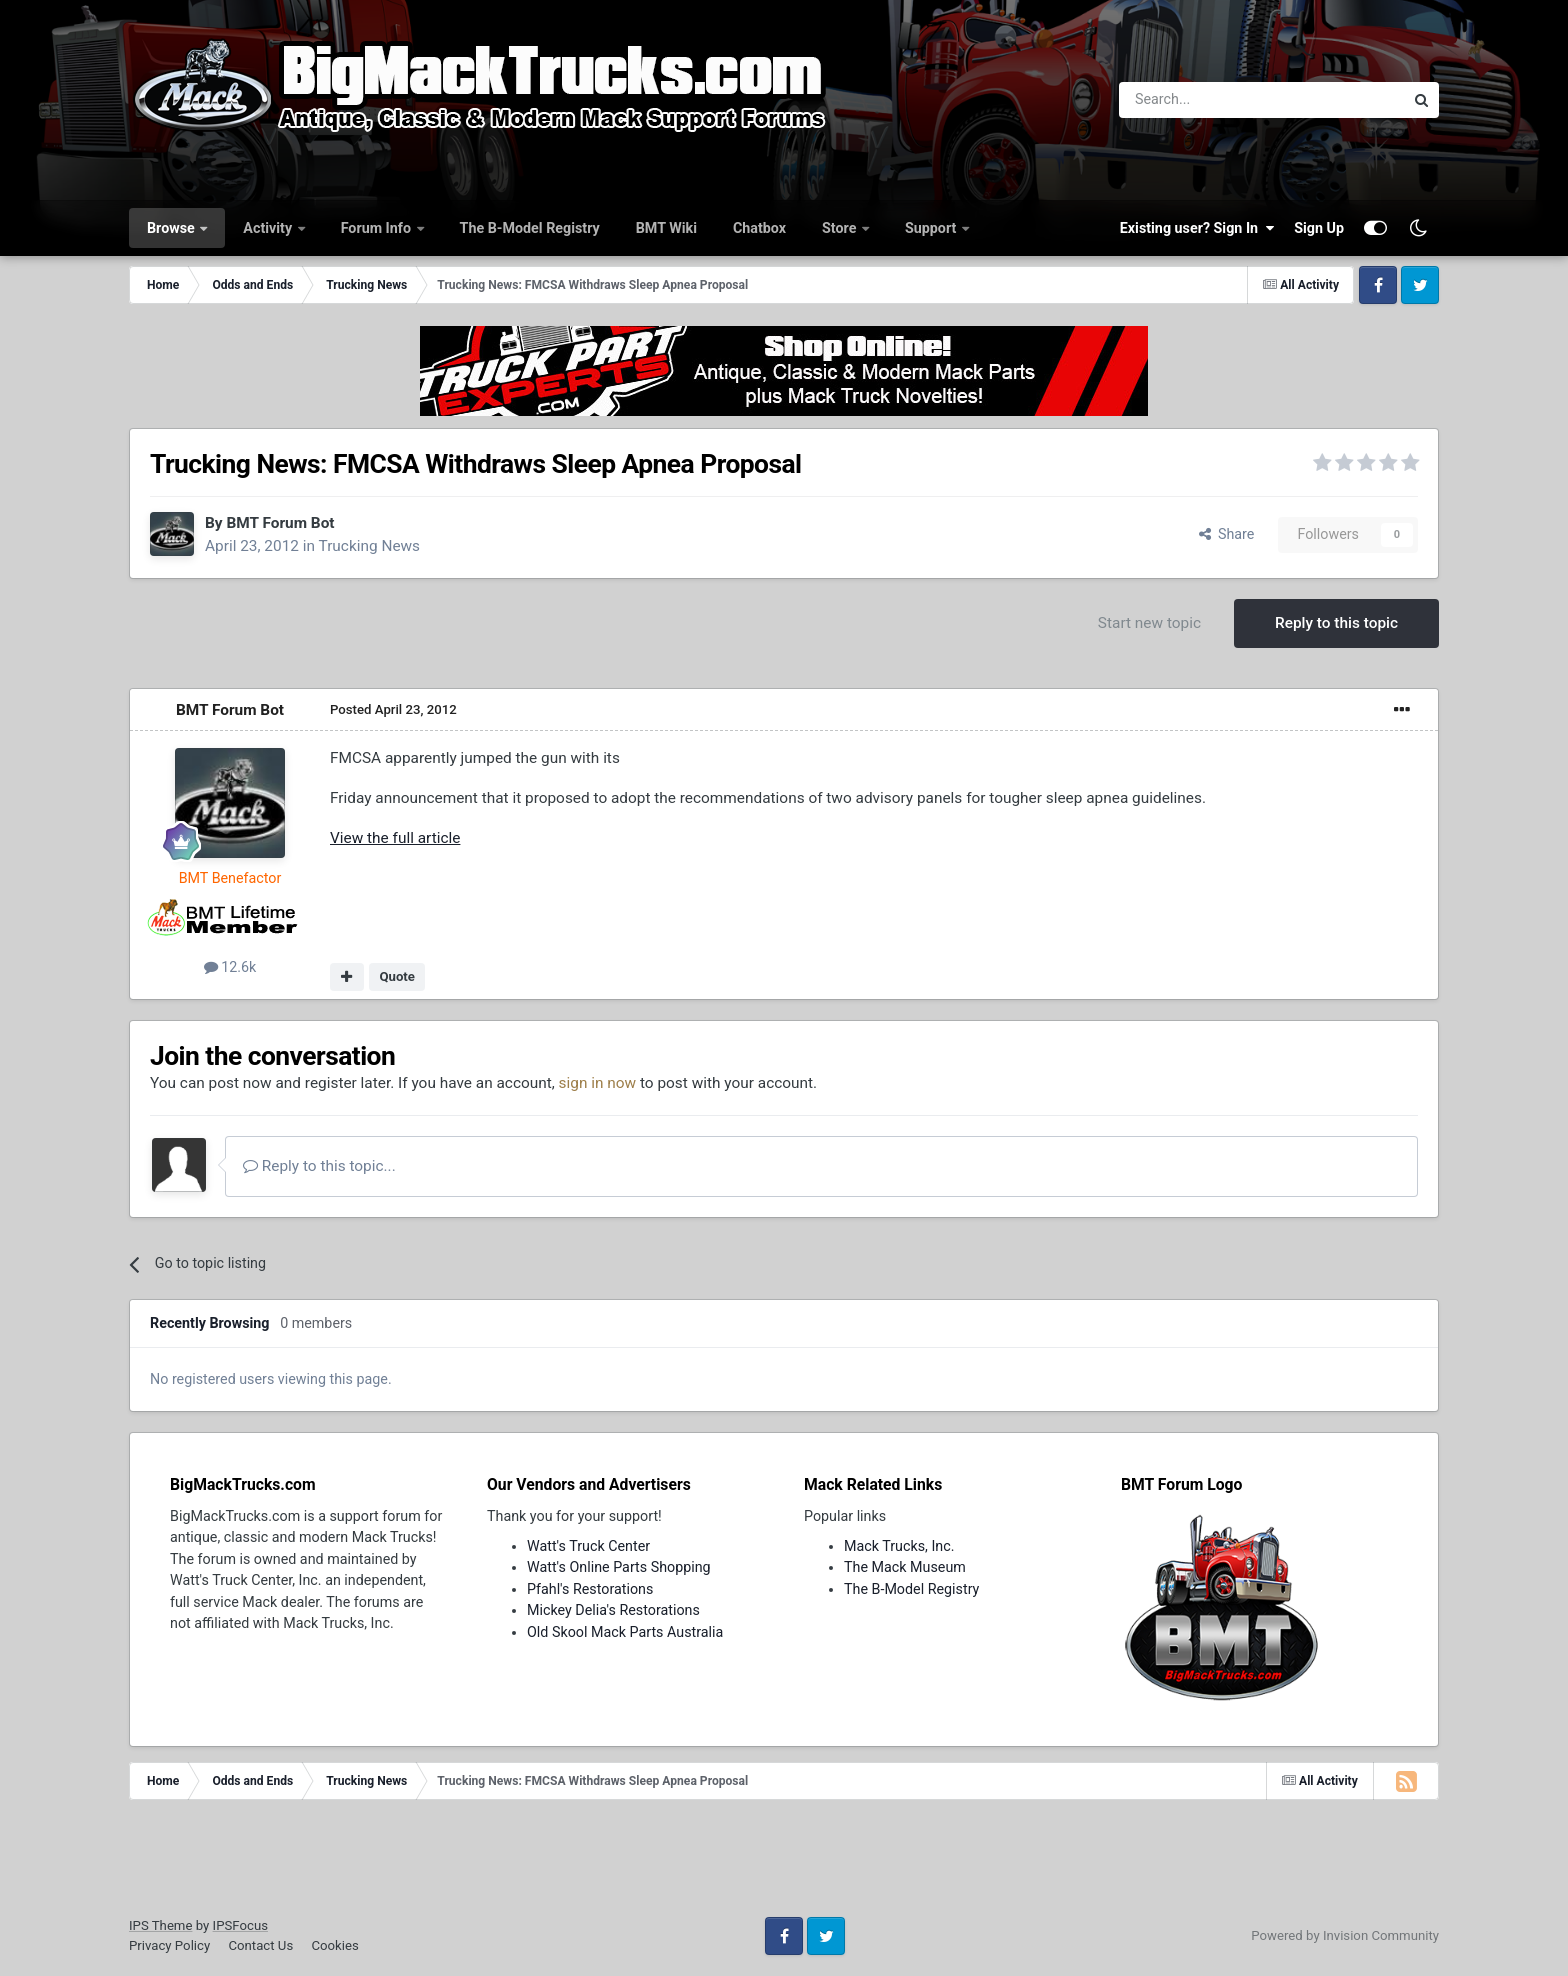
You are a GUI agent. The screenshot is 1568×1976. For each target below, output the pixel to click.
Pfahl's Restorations (590, 1589)
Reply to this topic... (319, 1166)
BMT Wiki (666, 228)
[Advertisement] (784, 1865)
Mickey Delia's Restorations (613, 1610)
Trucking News (370, 546)
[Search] (1209, 100)
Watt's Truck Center (588, 1546)
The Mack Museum (905, 1567)
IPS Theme (160, 1925)
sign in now (598, 1083)
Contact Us (260, 1945)
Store (841, 228)
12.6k (230, 967)
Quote (397, 976)
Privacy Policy (169, 1945)
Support (932, 228)
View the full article (395, 838)
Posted (393, 709)
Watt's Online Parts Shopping (619, 1567)
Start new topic (1149, 623)
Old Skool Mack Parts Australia (625, 1632)
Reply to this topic (1336, 623)
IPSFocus (240, 1925)
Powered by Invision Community (1345, 1935)
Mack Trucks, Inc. (899, 1546)
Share (1227, 534)
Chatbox (759, 228)
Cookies (334, 1945)
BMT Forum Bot (280, 523)
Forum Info (378, 228)
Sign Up (1319, 228)
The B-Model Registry (530, 228)
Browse (172, 228)
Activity (269, 228)
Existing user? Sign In (1197, 228)
